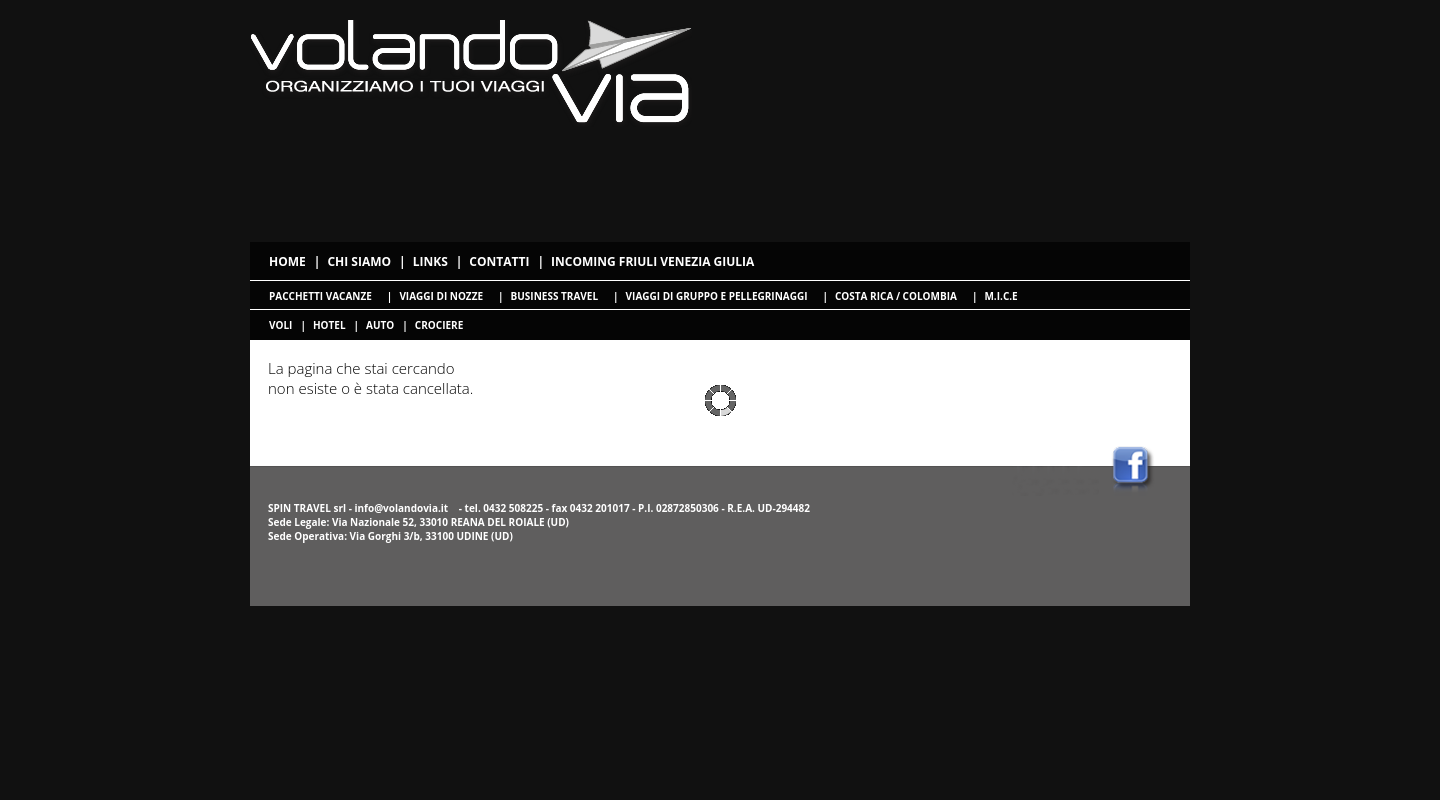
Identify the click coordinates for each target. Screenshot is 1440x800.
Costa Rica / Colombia (896, 296)
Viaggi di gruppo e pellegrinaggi (717, 296)
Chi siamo (359, 261)
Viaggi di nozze (441, 296)
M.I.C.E (1000, 296)
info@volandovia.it (401, 508)
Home (287, 261)
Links (430, 261)
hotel (329, 325)
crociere (439, 325)
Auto (380, 325)
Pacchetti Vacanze (320, 296)
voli (280, 325)
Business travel (554, 296)
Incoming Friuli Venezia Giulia (652, 261)
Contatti (499, 261)
